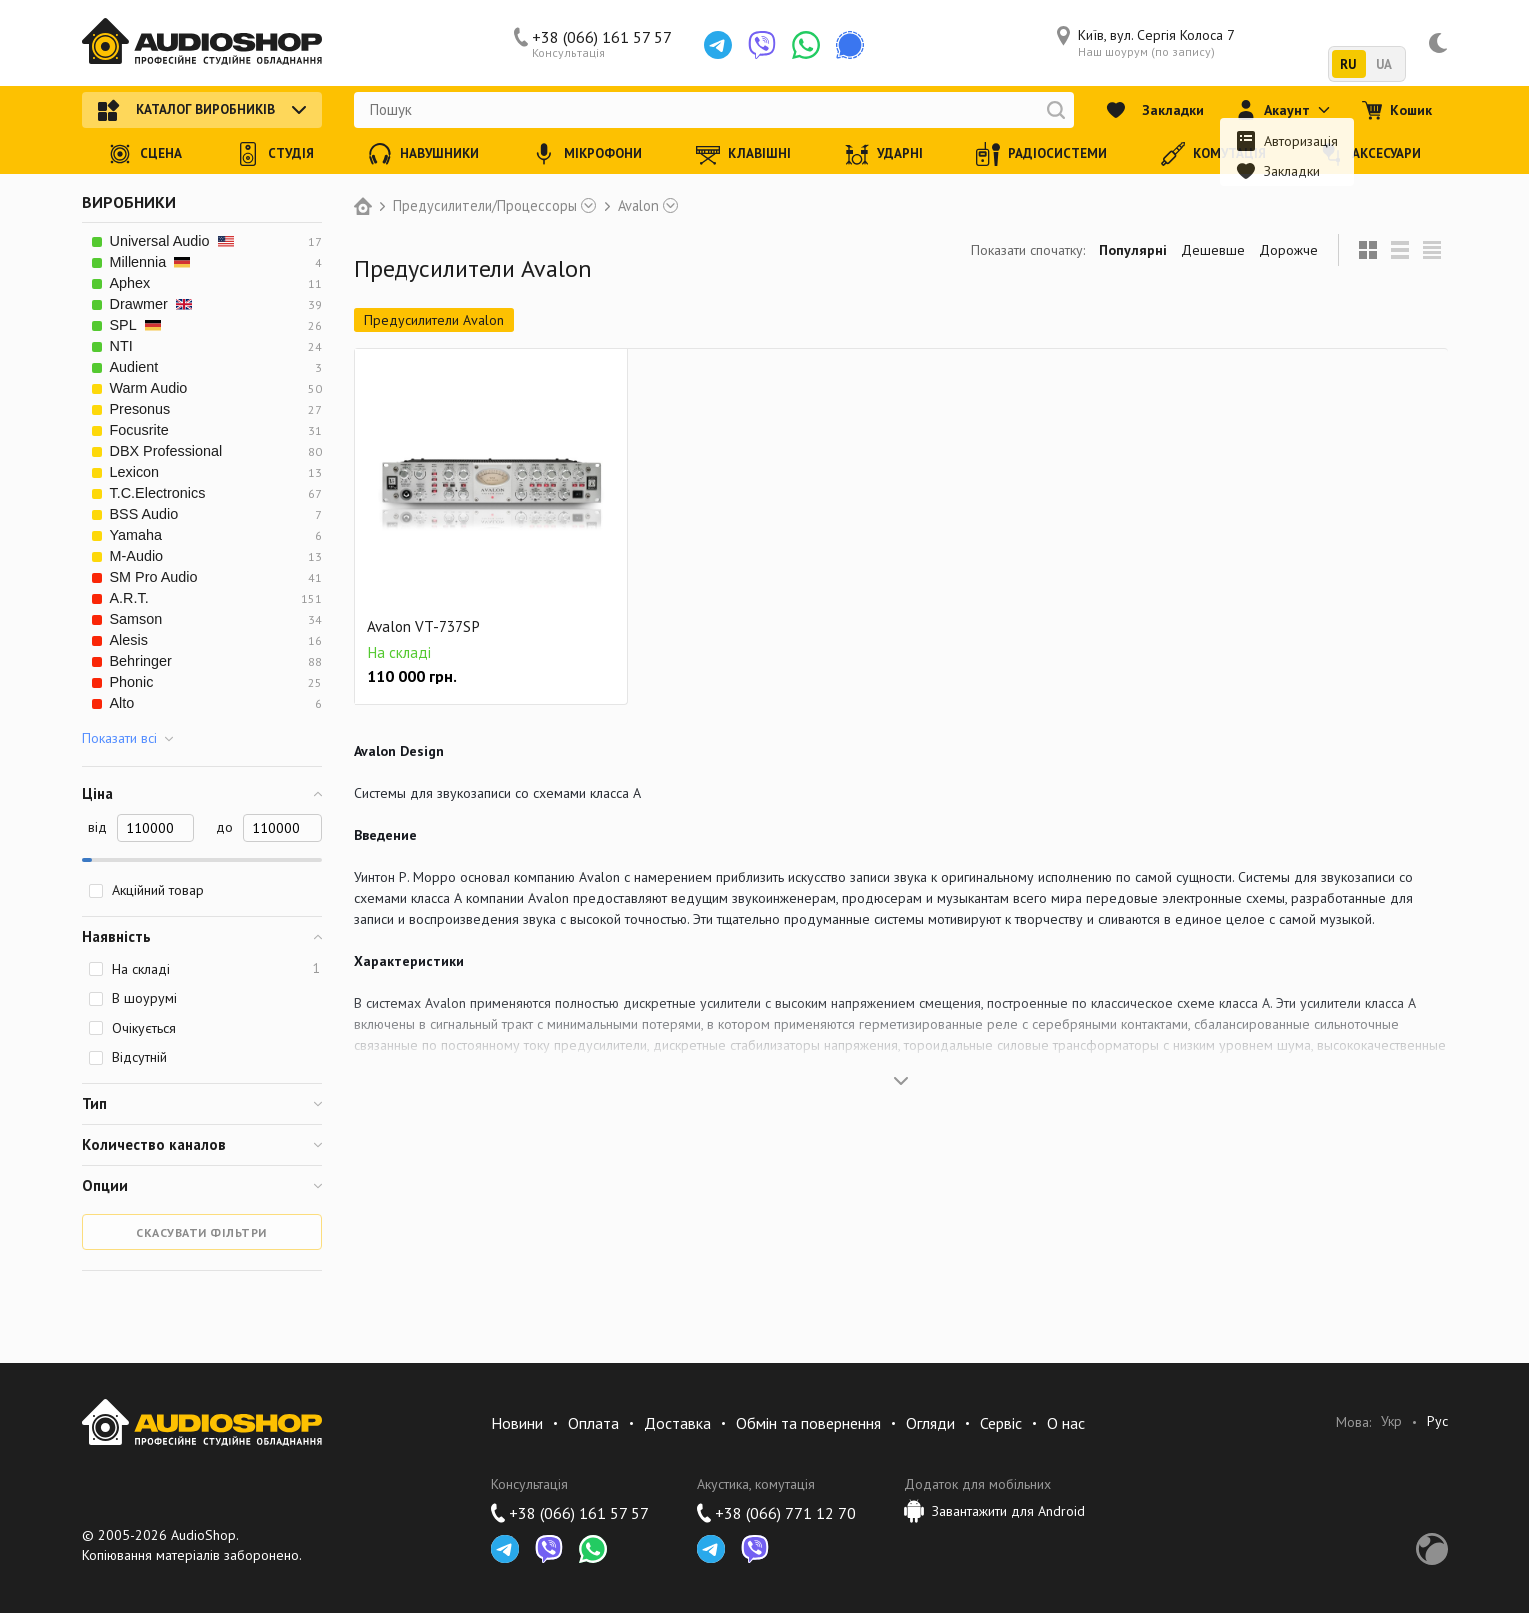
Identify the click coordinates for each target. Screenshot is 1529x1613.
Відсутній (127, 1057)
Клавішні (743, 154)
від (97, 827)
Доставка (677, 1423)
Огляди (930, 1423)
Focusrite (139, 430)
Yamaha (136, 535)
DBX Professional (166, 451)
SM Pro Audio (154, 577)
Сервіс (1001, 1423)
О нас (1066, 1423)
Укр (1391, 1421)
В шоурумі (132, 998)
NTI (121, 346)
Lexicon (135, 472)
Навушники (423, 154)
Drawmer (151, 304)
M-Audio (137, 556)
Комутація (1213, 154)
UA (1384, 64)
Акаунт (1283, 110)
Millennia (150, 262)
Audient (134, 367)
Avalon (638, 206)
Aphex (130, 283)
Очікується (132, 1028)
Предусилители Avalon (434, 320)
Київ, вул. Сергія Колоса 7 (1146, 43)
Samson (136, 619)
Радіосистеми (1041, 154)
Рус (1437, 1421)
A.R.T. (129, 598)
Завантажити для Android (994, 1511)
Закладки (1155, 110)
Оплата (593, 1423)
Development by (1432, 1549)
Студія (275, 154)
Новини (517, 1423)
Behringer (141, 661)
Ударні (884, 154)
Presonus (140, 409)
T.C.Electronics (158, 493)
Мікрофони (587, 154)
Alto (122, 703)
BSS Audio (144, 514)
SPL (135, 325)
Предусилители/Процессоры (485, 206)
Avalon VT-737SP (423, 626)
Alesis (129, 640)
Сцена (145, 154)
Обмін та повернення (808, 1423)
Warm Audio (149, 388)
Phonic (132, 682)
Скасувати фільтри (201, 1232)
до (224, 827)
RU (1348, 64)
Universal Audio (172, 241)
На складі (204, 969)
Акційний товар (146, 890)
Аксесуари (1370, 154)
